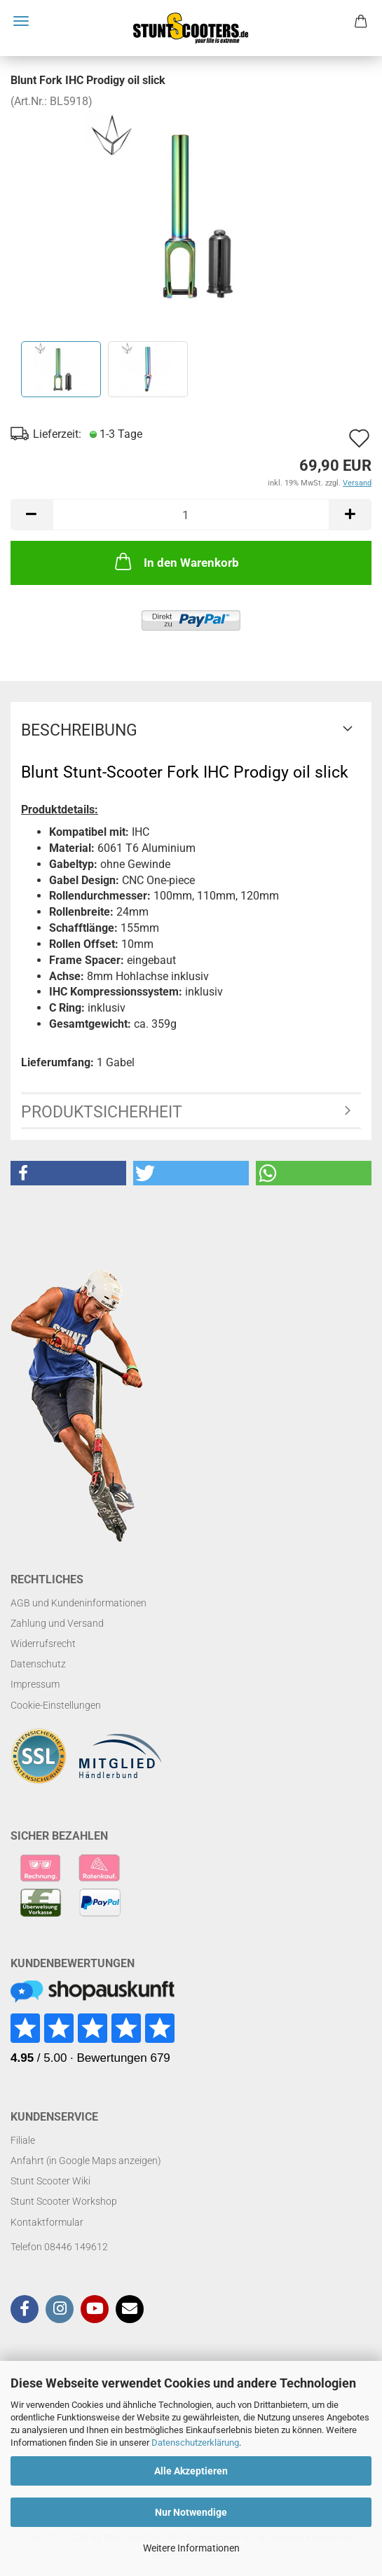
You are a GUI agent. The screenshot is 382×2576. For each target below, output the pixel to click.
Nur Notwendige (191, 2512)
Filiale (23, 2140)
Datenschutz (38, 1663)
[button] (68, 1173)
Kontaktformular (47, 2222)
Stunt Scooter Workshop (64, 2201)
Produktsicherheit (101, 1112)
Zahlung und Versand (57, 1623)
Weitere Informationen (191, 2548)
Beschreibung (79, 730)
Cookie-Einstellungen (56, 1705)
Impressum (35, 1684)
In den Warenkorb (175, 561)
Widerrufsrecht (43, 1643)
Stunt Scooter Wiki (50, 2180)
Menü (21, 21)
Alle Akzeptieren (191, 2471)
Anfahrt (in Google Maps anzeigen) (86, 2160)
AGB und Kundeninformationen (78, 1603)
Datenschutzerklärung (195, 2442)
